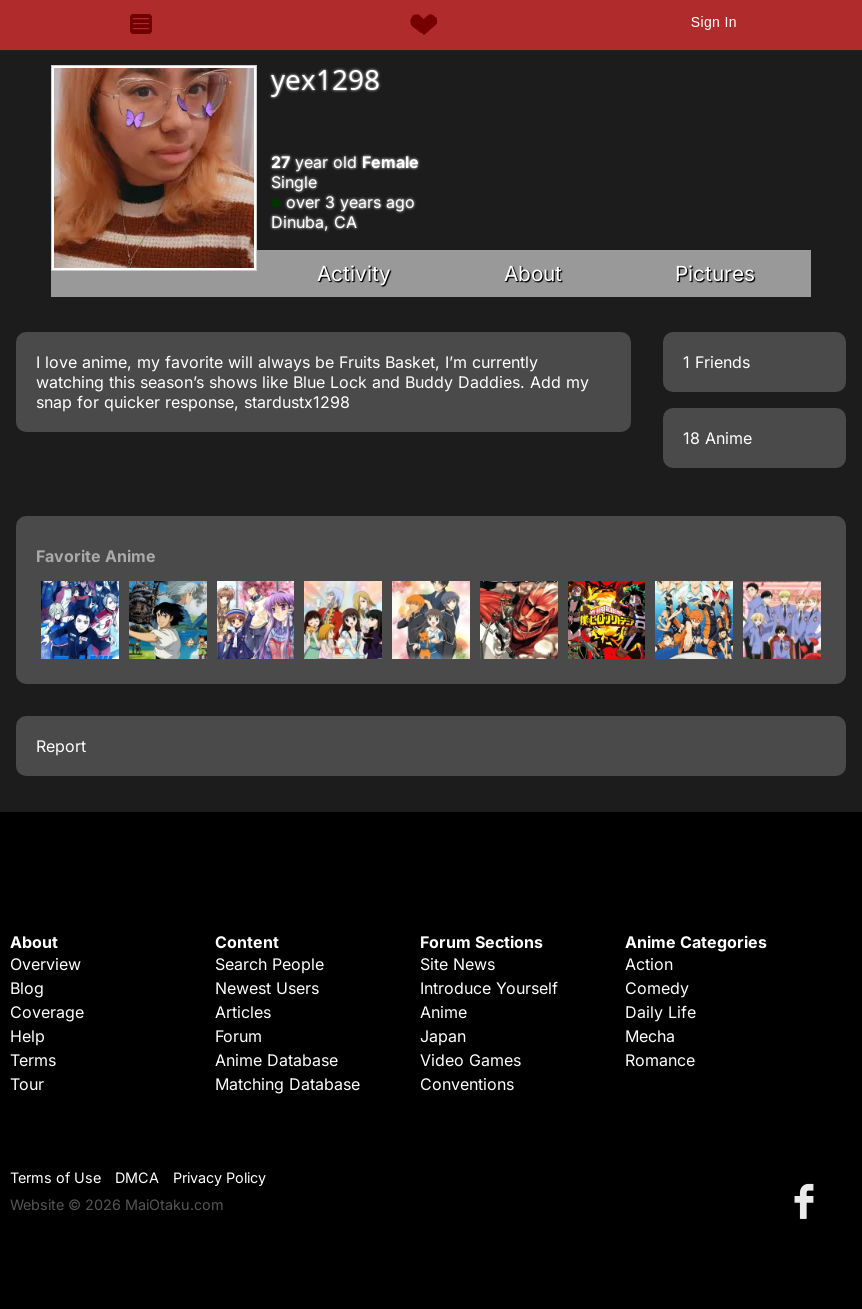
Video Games (470, 1060)
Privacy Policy (219, 1177)
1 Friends (716, 362)
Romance (660, 1060)
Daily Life (660, 1012)
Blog (27, 988)
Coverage (47, 1012)
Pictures (715, 273)
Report (61, 746)
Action (649, 964)
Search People (269, 964)
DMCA (137, 1177)
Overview (45, 964)
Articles (243, 1012)
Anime (443, 1012)
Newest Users (267, 988)
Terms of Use (55, 1177)
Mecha (650, 1036)
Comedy (657, 988)
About (533, 273)
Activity (354, 273)
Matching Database (287, 1084)
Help (27, 1036)
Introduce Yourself (489, 988)
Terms (33, 1060)
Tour (27, 1084)
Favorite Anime (96, 556)
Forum (238, 1036)
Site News (457, 964)
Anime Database (276, 1060)
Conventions (467, 1084)
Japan (443, 1036)
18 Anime (717, 438)
